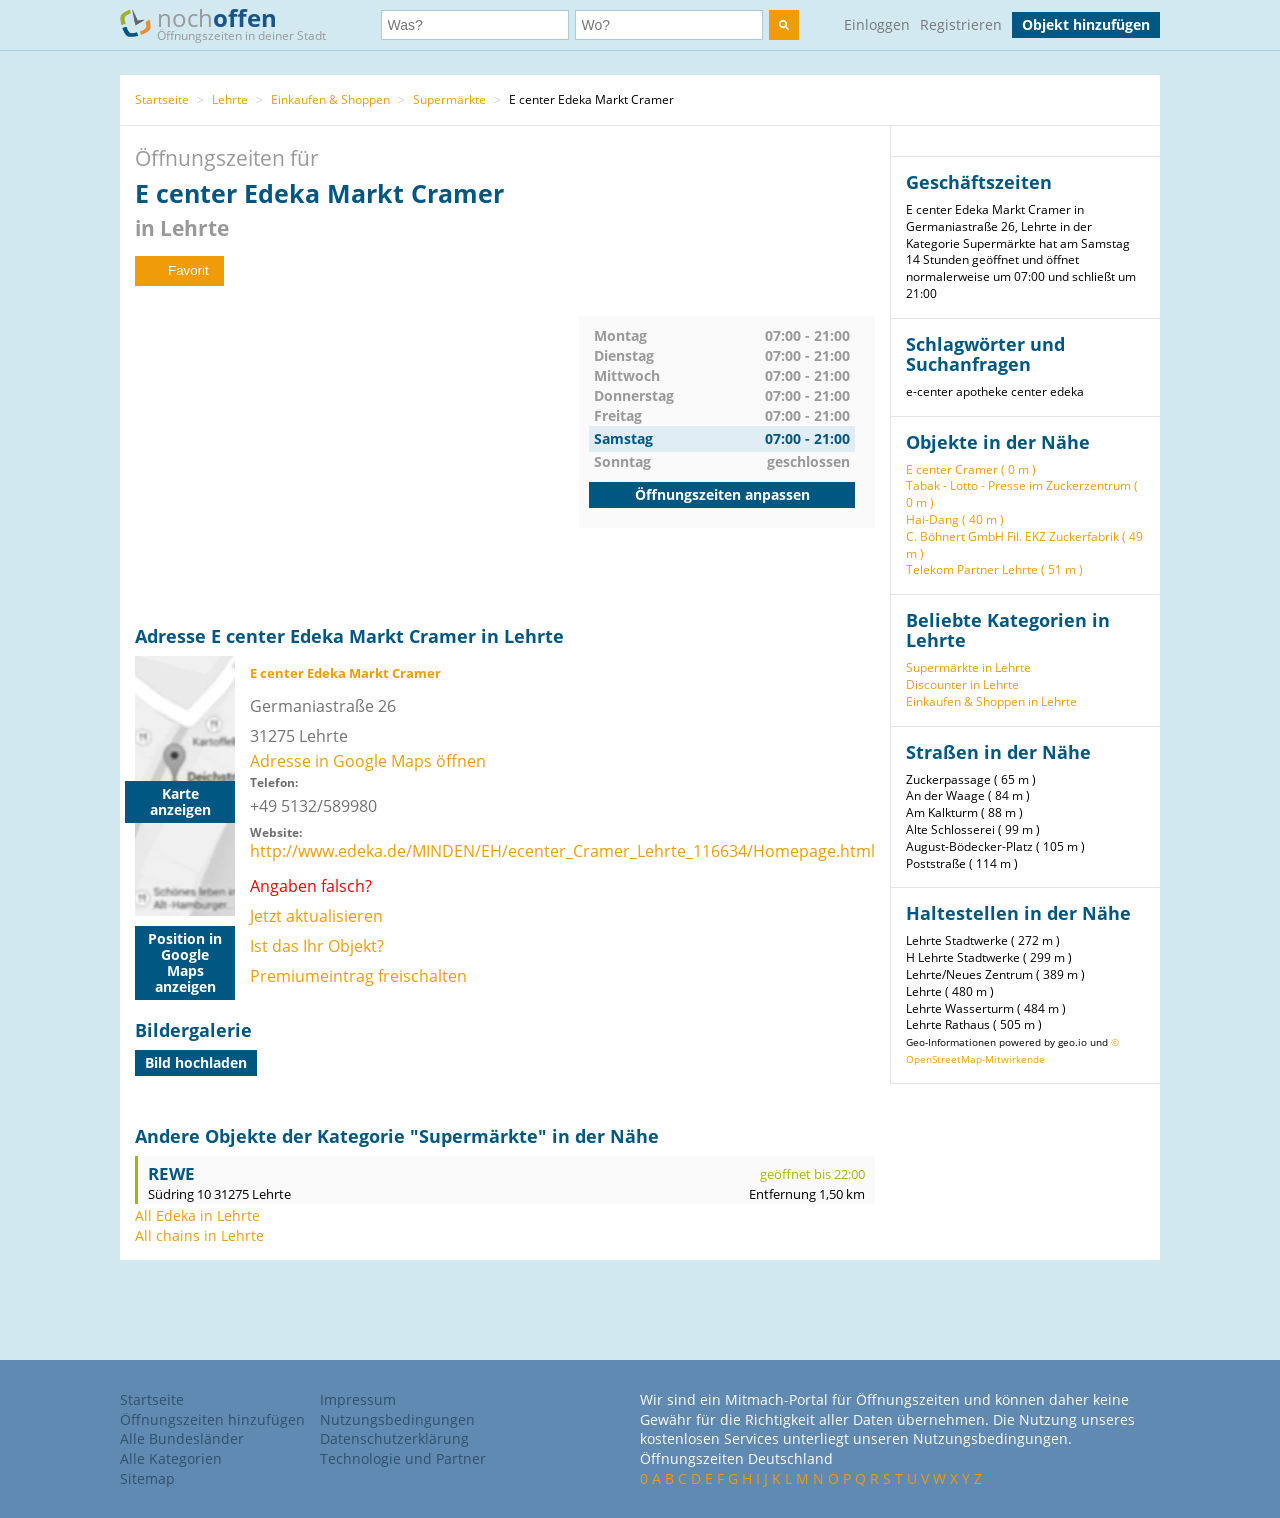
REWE (171, 1173)
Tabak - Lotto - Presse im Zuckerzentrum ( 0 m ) (1022, 494)
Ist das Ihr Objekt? (317, 946)
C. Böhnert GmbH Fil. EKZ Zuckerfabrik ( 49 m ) (1024, 545)
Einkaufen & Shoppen (330, 99)
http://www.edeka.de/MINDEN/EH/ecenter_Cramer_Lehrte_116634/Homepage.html (562, 851)
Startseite (162, 99)
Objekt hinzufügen (1086, 24)
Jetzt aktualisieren (316, 916)
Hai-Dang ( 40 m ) (955, 519)
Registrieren (961, 24)
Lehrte (230, 99)
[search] (784, 25)
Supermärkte (449, 99)
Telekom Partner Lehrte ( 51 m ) (994, 569)
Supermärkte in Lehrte (968, 667)
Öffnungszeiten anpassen (722, 494)
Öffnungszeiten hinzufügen (212, 1419)
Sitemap (147, 1478)
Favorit (179, 270)
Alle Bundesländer (182, 1438)
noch (232, 23)
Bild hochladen (196, 1062)
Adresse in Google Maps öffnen (368, 761)
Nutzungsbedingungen (397, 1419)
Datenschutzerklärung (394, 1438)
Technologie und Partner (403, 1458)
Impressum (358, 1399)
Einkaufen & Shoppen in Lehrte (991, 701)
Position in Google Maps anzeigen (185, 962)
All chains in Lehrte (199, 1235)
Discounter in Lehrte (962, 684)
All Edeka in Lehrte (197, 1215)
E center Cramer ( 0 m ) (971, 469)
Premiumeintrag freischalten (358, 976)
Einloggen (877, 24)
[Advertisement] (357, 456)
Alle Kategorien (171, 1458)
